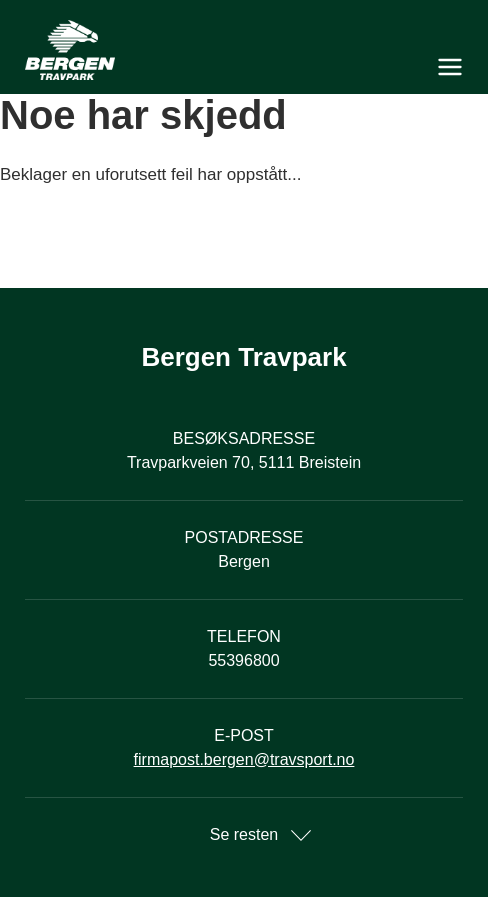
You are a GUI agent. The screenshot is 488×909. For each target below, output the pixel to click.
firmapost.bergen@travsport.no (244, 759)
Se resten (244, 834)
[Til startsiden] (244, 50)
